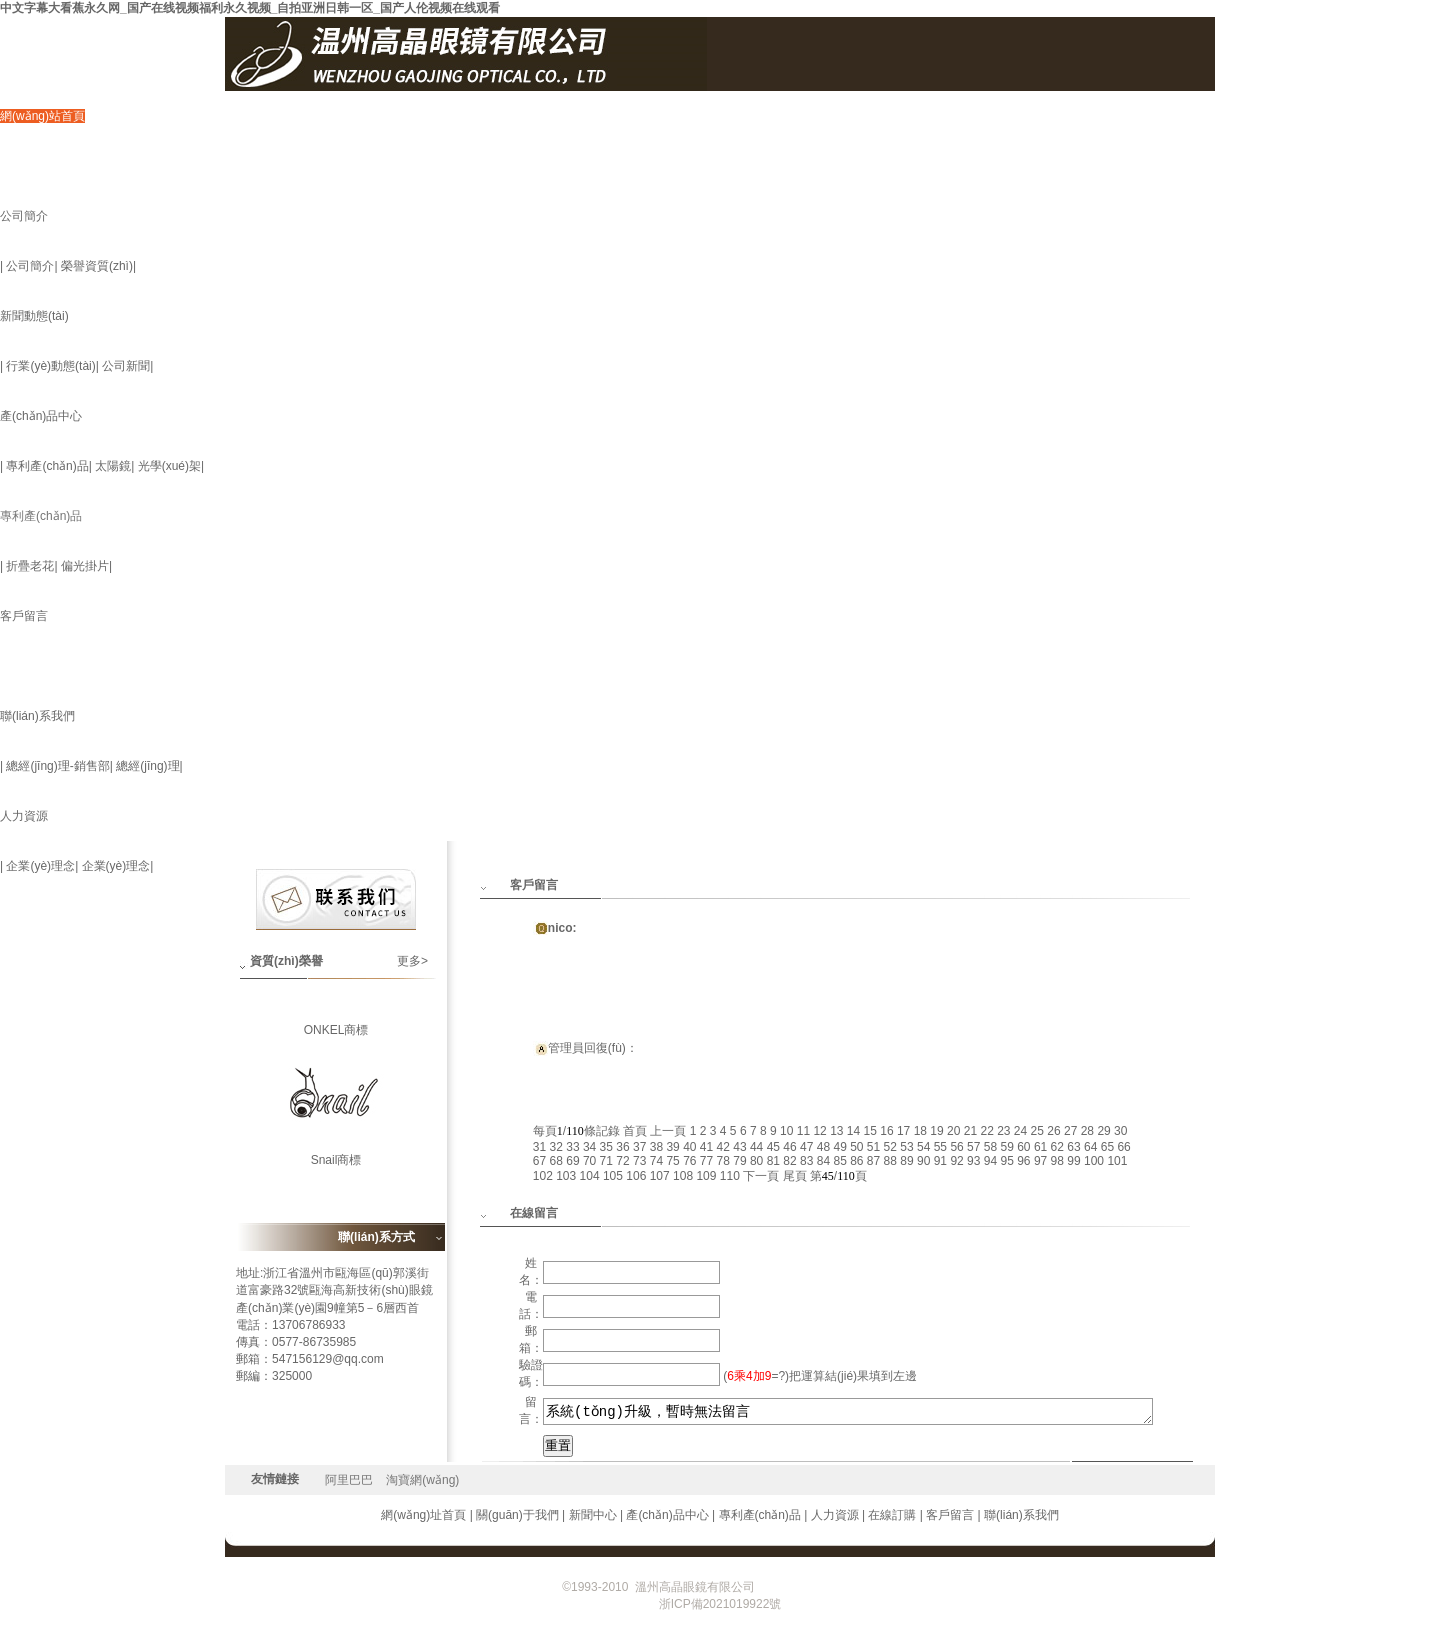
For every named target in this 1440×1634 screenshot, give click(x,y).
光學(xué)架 (169, 466)
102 (543, 1176)
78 (723, 1161)
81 (773, 1161)
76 (689, 1161)
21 (970, 1131)
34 (589, 1147)
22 (986, 1131)
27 (1070, 1131)
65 (1107, 1147)
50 (856, 1147)
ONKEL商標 (336, 1037)
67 (539, 1161)
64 (1090, 1147)
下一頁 (761, 1176)
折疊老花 (30, 566)
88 (890, 1161)
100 (1094, 1161)
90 (923, 1161)
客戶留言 (24, 616)
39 (672, 1147)
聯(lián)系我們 (37, 716)
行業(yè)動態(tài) (50, 366)
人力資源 (24, 816)
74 (656, 1161)
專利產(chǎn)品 (47, 466)
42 (723, 1147)
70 (589, 1161)
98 (1057, 1161)
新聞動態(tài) (34, 316)
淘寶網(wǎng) (422, 1480)
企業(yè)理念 (40, 866)
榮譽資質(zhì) (97, 266)
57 (973, 1147)
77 (706, 1161)
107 (660, 1176)
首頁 (635, 1131)
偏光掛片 (85, 566)
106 (636, 1176)
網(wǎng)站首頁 (42, 116)
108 (683, 1176)
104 (590, 1176)
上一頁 (668, 1131)
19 (936, 1131)
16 (886, 1131)
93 (973, 1161)
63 (1073, 1147)
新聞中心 (593, 1515)
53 (906, 1147)
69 (572, 1161)
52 (890, 1147)
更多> (412, 961)
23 (1003, 1131)
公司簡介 (24, 216)
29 (1103, 1131)
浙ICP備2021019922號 (816, 1587)
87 (873, 1161)
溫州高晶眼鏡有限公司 (695, 1587)
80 (756, 1161)
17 (903, 1131)
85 (839, 1161)
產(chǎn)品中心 (41, 416)
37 (639, 1147)
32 (556, 1147)
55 (940, 1147)
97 (1040, 1161)
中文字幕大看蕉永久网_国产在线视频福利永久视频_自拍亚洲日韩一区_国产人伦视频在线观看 (250, 8)
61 (1040, 1147)
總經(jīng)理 (147, 766)
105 (613, 1176)
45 (773, 1147)
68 (556, 1161)
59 (1006, 1147)
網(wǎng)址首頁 (423, 1515)
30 (1120, 1131)
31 (539, 1147)
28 (1087, 1131)
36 (622, 1147)
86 (856, 1161)
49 (839, 1147)
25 (1037, 1131)
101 (1117, 1161)
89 (906, 1161)
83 (806, 1161)
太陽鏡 (113, 466)
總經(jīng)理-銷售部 (57, 766)
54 (923, 1147)
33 (572, 1147)
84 (823, 1161)
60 (1023, 1147)
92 (956, 1161)
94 (990, 1161)
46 (789, 1147)
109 (706, 1176)
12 (819, 1131)
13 (836, 1131)
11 (803, 1131)
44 (756, 1147)
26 (1053, 1131)
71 (606, 1161)
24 (1020, 1131)
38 (656, 1147)
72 (622, 1161)
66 (1123, 1147)
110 (730, 1176)
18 (920, 1131)
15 (870, 1131)
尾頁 (795, 1176)
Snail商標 (336, 1167)
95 (1006, 1161)
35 (606, 1147)
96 (1023, 1161)
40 (689, 1147)
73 (639, 1161)
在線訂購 (892, 1515)
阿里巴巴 (349, 1480)
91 (940, 1161)
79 (739, 1161)
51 (873, 1147)
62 (1057, 1147)
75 (672, 1161)
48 (823, 1147)
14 (853, 1131)
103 (566, 1176)
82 (789, 1161)
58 (990, 1147)
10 (786, 1131)
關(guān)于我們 (517, 1515)
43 (739, 1147)
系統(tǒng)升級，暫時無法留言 (848, 1411)
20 (953, 1131)
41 (706, 1147)
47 (806, 1147)
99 (1073, 1161)
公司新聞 (126, 366)
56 (956, 1147)
